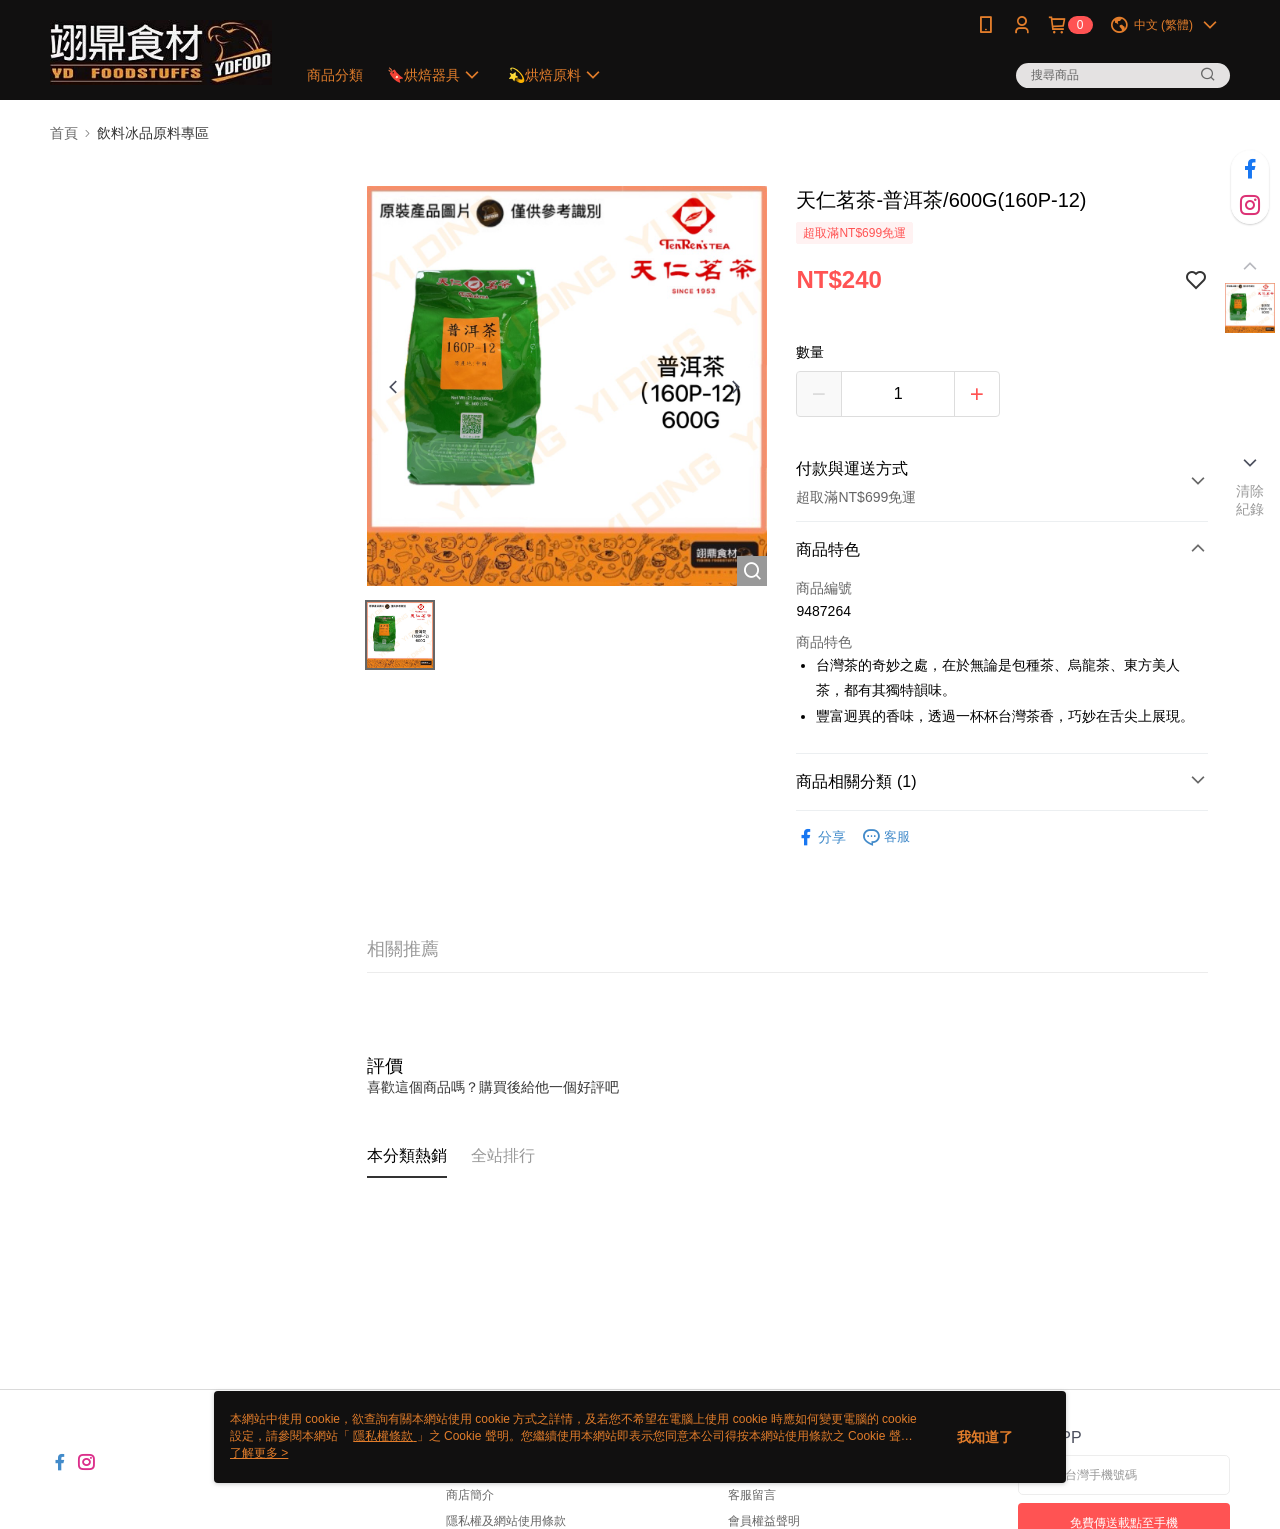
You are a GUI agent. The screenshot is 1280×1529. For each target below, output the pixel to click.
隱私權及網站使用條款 (506, 1521)
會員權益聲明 (764, 1521)
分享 (821, 837)
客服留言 (752, 1495)
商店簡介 (470, 1495)
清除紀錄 (1250, 500)
